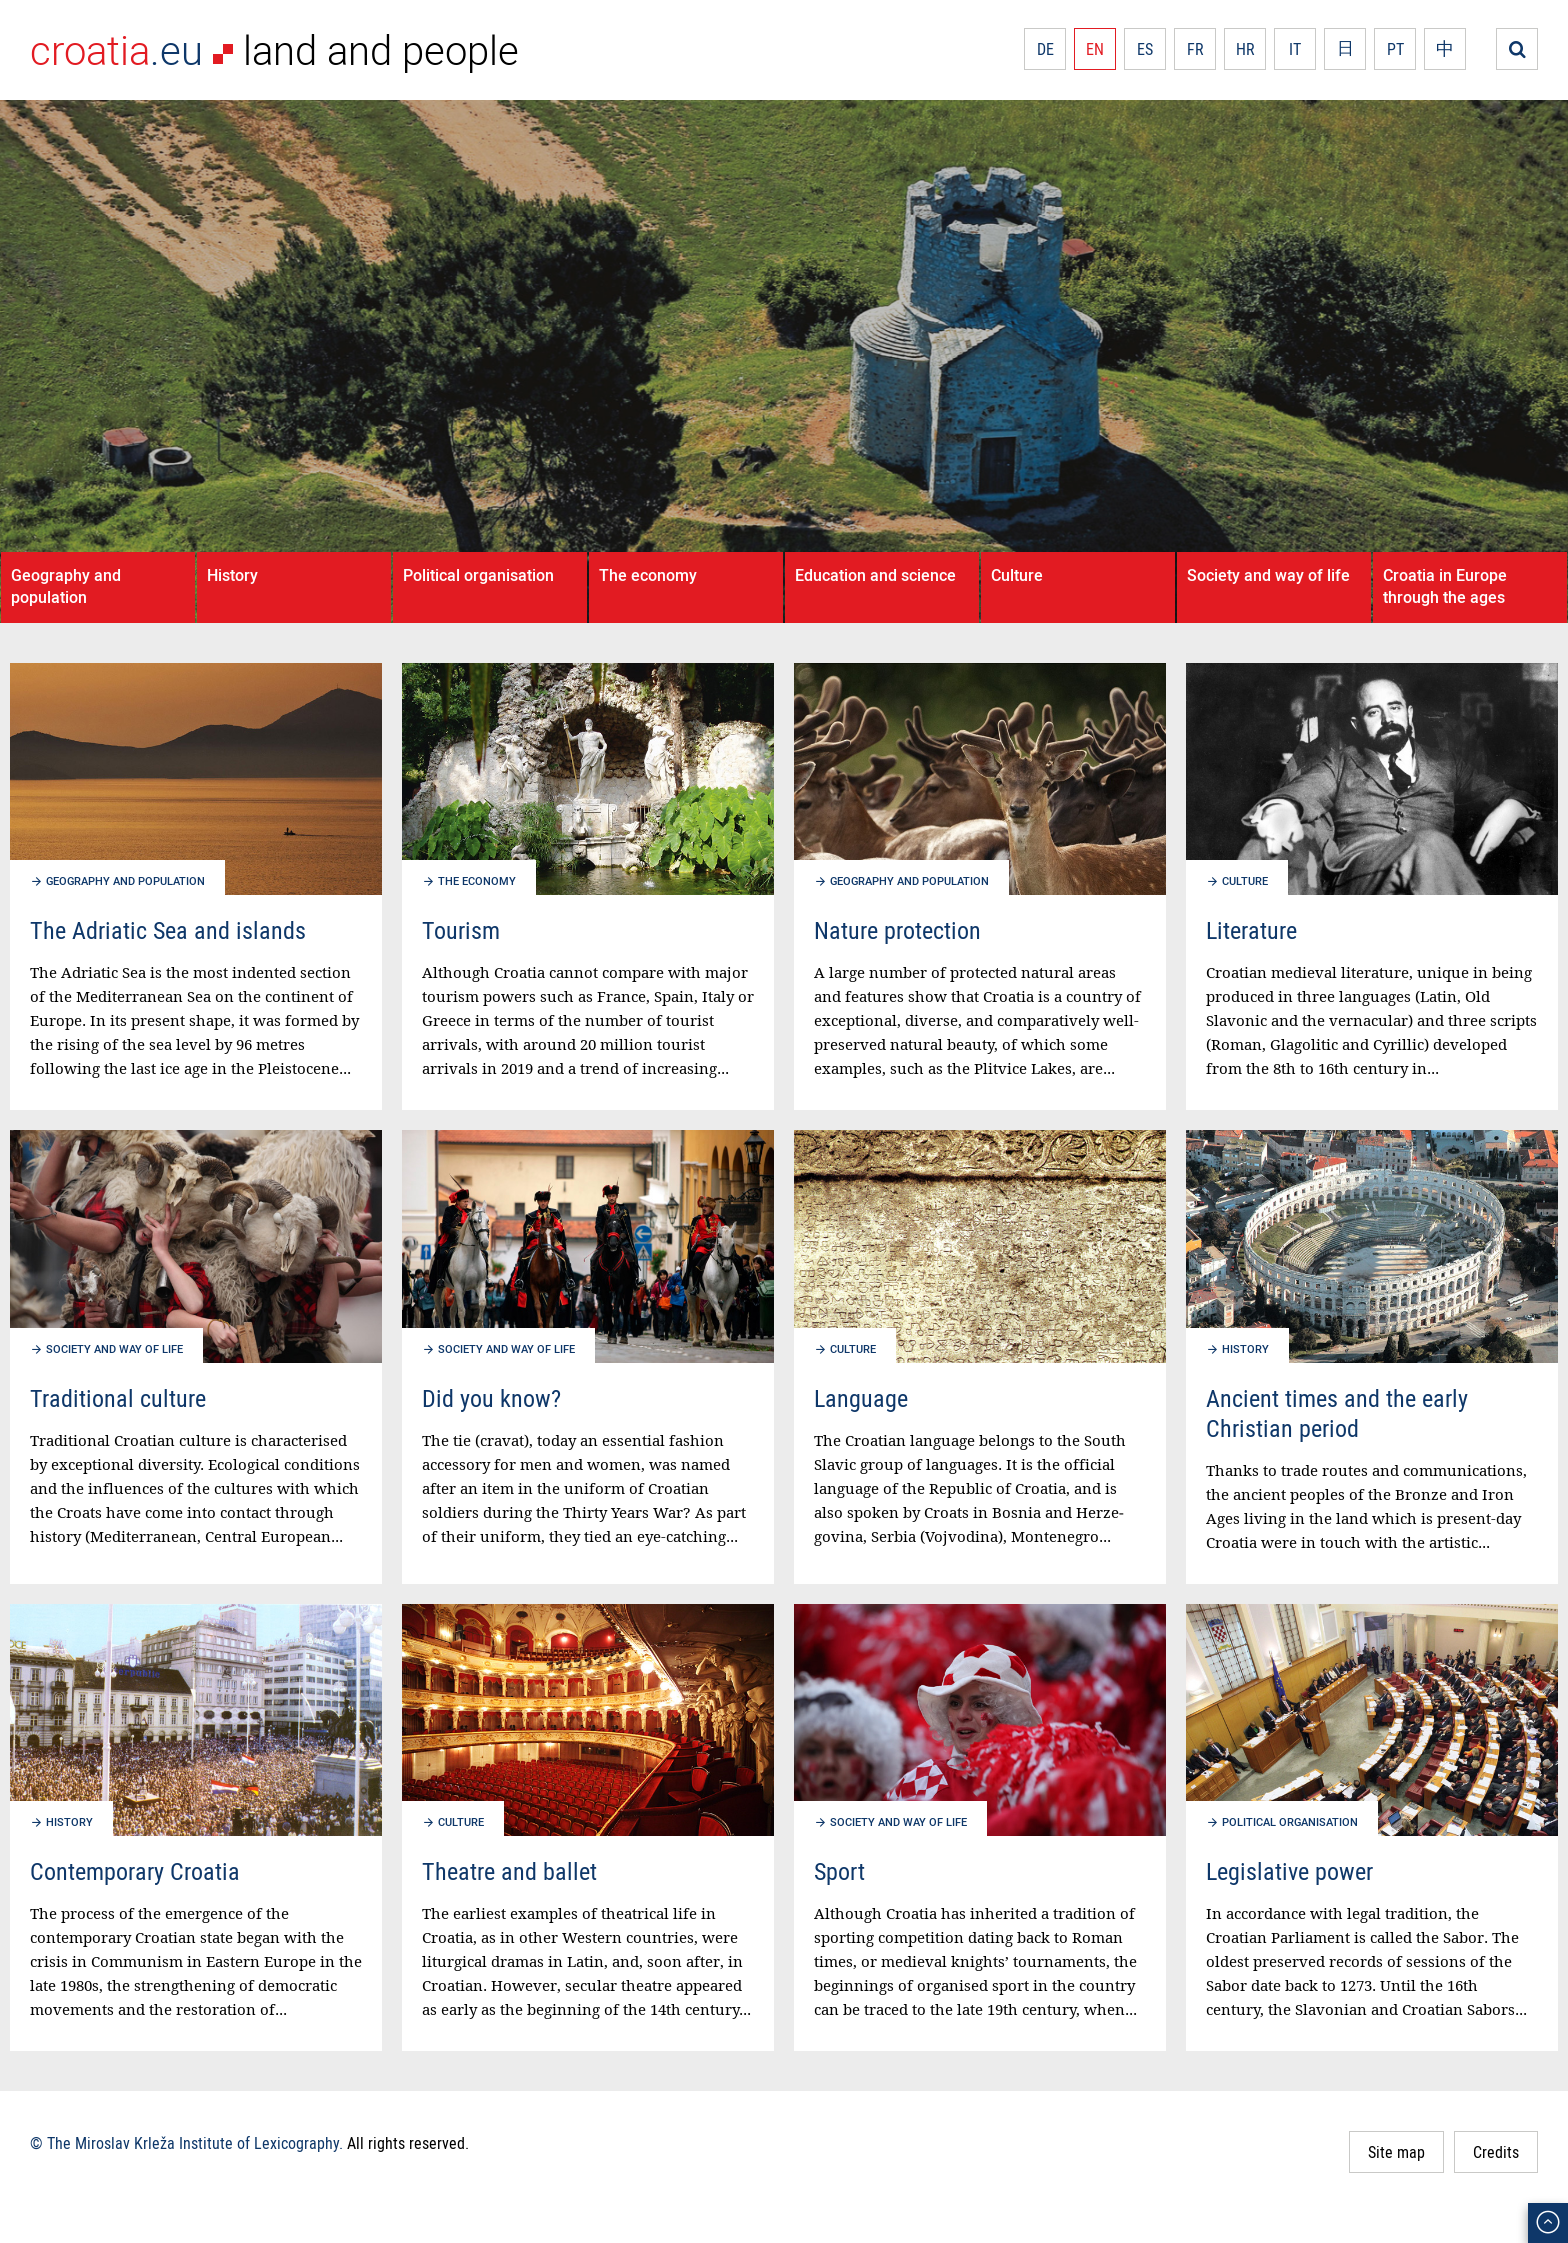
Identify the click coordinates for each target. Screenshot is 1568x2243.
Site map (1396, 2152)
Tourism (461, 930)
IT (1295, 49)
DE (1045, 49)
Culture (1017, 575)
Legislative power (1289, 1871)
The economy (648, 575)
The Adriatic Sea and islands (168, 930)
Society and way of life (1268, 575)
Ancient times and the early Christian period (1337, 1413)
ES (1145, 49)
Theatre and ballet (509, 1871)
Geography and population (66, 586)
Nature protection (897, 930)
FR (1195, 49)
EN (1095, 49)
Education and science (875, 575)
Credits (1496, 2152)
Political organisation (478, 575)
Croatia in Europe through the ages (1445, 586)
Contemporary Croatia (135, 1871)
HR (1245, 49)
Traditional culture (118, 1398)
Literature (1251, 930)
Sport (839, 1871)
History (232, 575)
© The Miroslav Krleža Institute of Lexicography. (186, 2143)
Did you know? (491, 1398)
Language (861, 1398)
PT (1395, 49)
